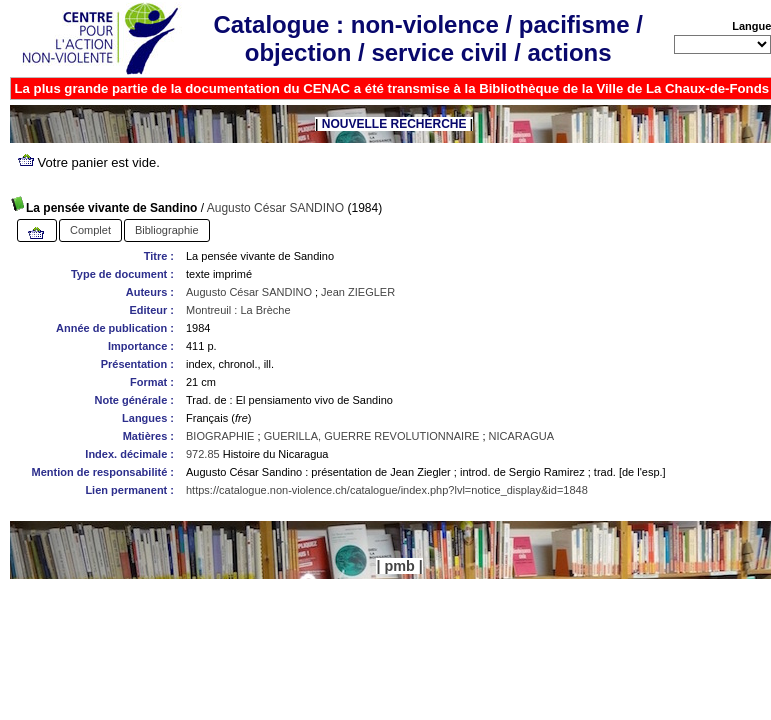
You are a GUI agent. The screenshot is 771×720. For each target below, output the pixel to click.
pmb (399, 566)
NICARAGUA (521, 436)
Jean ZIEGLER (358, 292)
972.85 (203, 454)
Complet (90, 230)
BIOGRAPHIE (220, 436)
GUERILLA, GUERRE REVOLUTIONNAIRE (372, 436)
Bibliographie (167, 230)
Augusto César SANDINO (275, 208)
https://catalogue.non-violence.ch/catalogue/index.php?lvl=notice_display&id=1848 (387, 490)
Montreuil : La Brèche (238, 310)
